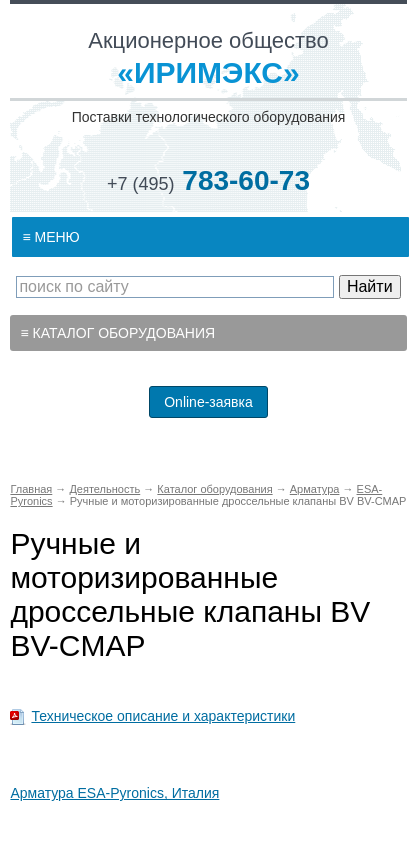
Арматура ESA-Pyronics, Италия (114, 793)
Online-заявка (208, 402)
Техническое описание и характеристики (163, 716)
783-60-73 (208, 180)
